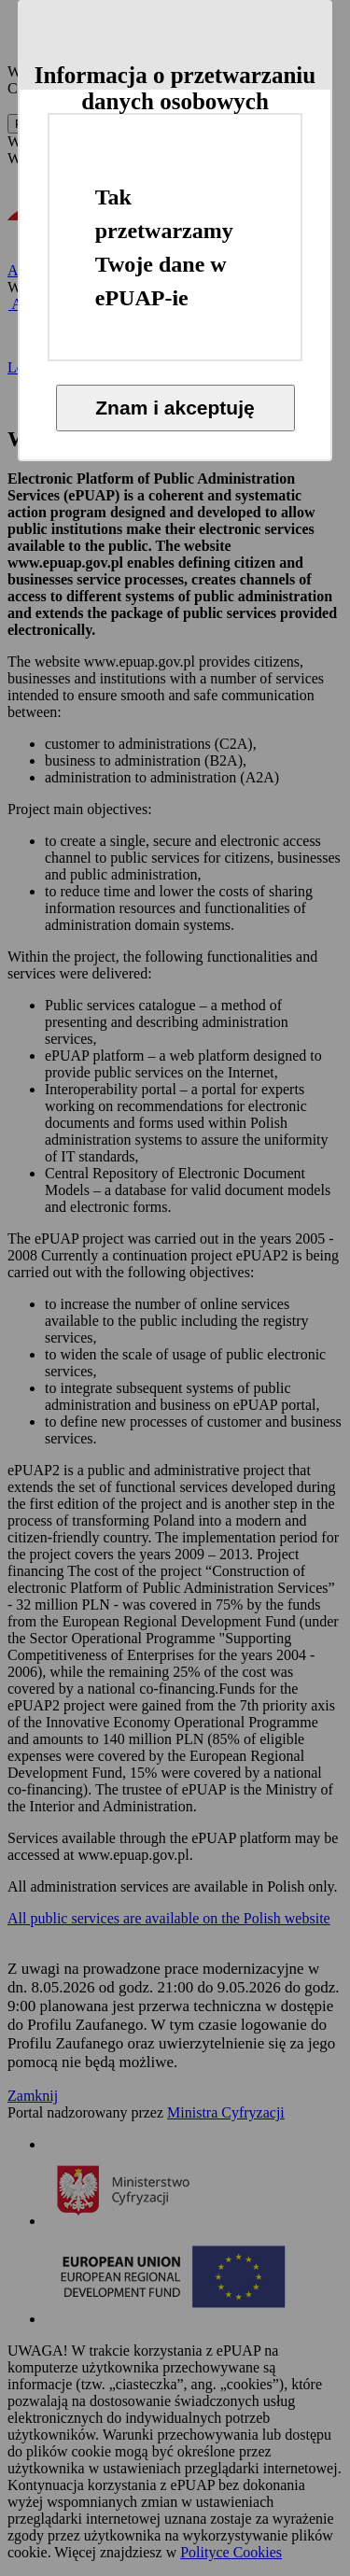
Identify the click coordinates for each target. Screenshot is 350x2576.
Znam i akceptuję (174, 407)
